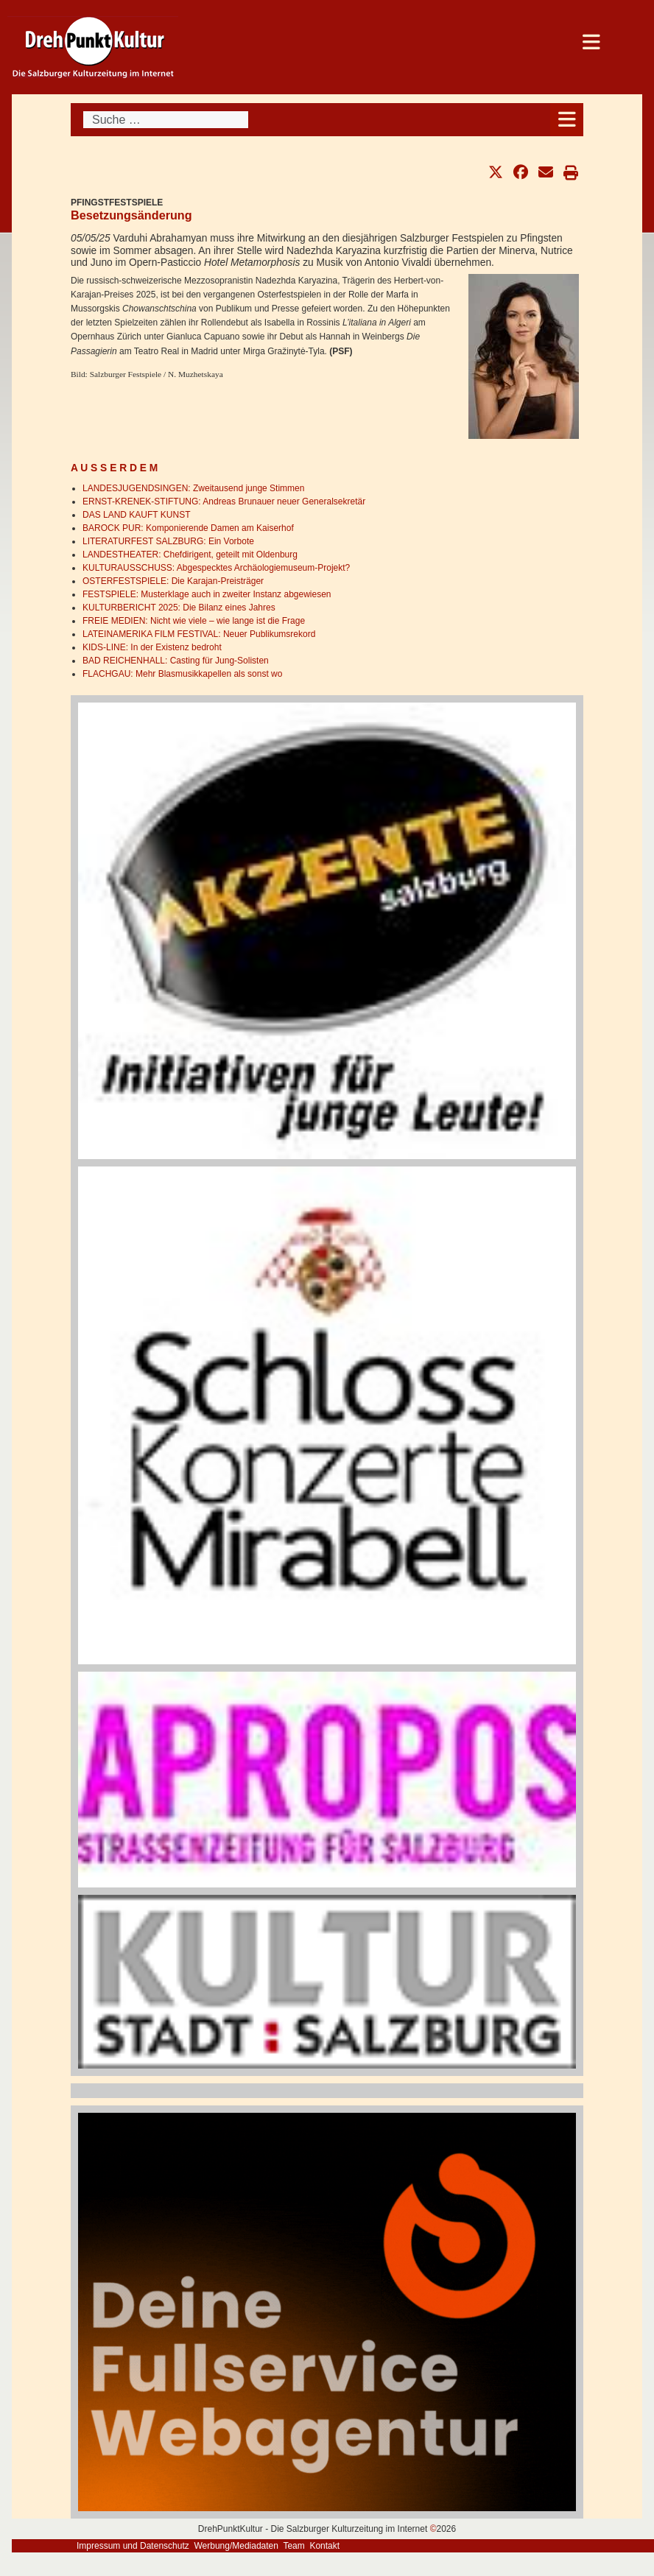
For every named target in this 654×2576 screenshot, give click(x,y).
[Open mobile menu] (566, 119)
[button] (495, 172)
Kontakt (324, 2546)
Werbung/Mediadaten (236, 2546)
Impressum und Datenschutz (133, 2546)
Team (293, 2546)
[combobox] (165, 119)
